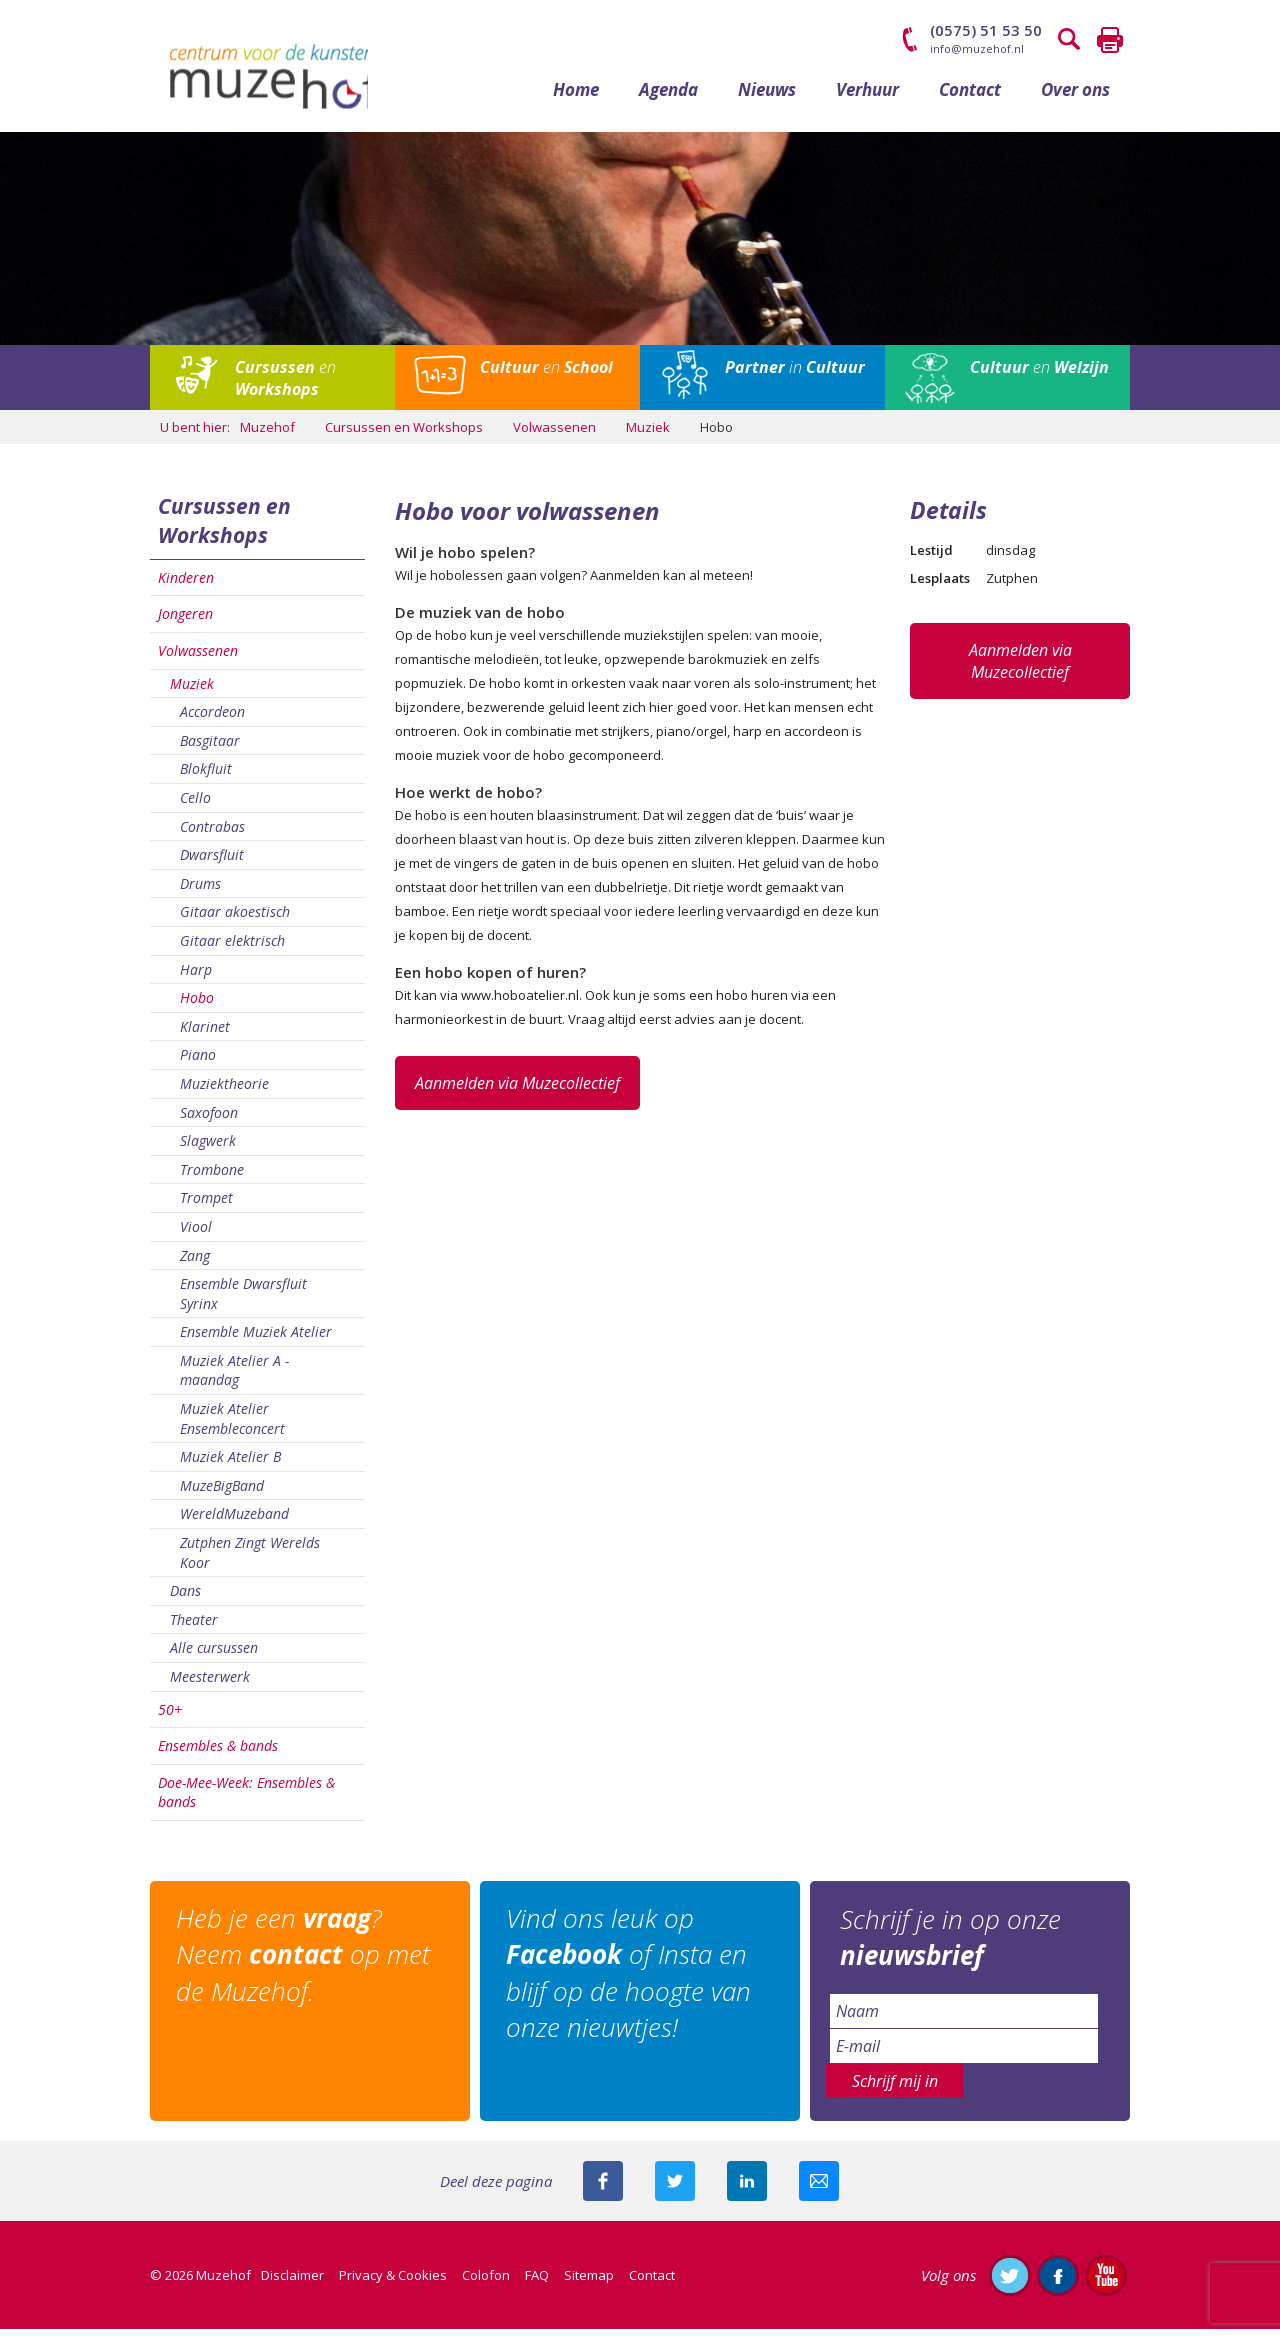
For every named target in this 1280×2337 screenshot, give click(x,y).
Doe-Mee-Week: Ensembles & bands (246, 1800)
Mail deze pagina (819, 2189)
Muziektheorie (224, 1091)
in (795, 375)
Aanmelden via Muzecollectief (517, 1091)
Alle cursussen (214, 1656)
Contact (970, 97)
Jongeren (185, 622)
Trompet (206, 1206)
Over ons (1075, 97)
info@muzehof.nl (977, 48)
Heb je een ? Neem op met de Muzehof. (307, 1963)
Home (576, 97)
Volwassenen (198, 658)
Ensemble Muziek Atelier (256, 1340)
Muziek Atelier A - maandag (234, 1378)
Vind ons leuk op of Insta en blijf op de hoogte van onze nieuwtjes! (632, 1981)
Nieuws (767, 97)
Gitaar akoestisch (235, 920)
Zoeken (1070, 40)
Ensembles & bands (218, 1754)
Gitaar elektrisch (232, 948)
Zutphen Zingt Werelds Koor (250, 1560)
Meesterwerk (210, 1684)
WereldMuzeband (234, 1522)
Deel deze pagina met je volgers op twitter (675, 2189)
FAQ (537, 2283)
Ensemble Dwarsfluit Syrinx (243, 1302)
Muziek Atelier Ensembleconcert (232, 1427)
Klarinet (205, 1034)
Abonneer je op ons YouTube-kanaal (1106, 2283)
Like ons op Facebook (1058, 2283)
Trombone (212, 1177)
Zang (195, 1263)
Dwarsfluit (212, 863)
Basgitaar (210, 748)
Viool (196, 1234)
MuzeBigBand (222, 1493)
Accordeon (212, 720)
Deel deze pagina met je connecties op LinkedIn (747, 2189)
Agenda (668, 97)
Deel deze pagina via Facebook (603, 2189)
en (285, 386)
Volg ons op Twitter (1010, 2283)
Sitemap (589, 2283)
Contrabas (212, 834)
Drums (200, 891)
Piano (198, 1063)
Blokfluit (206, 777)
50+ (170, 1717)
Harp (196, 977)
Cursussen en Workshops (224, 529)
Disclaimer (292, 2283)
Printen (1110, 40)
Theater (194, 1627)
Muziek (192, 691)
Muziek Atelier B (230, 1465)
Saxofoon (209, 1120)
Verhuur (867, 97)
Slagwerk (208, 1149)
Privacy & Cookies (393, 2283)
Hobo (197, 1006)
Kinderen (186, 585)
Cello (195, 805)
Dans (185, 1599)
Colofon (486, 2283)
